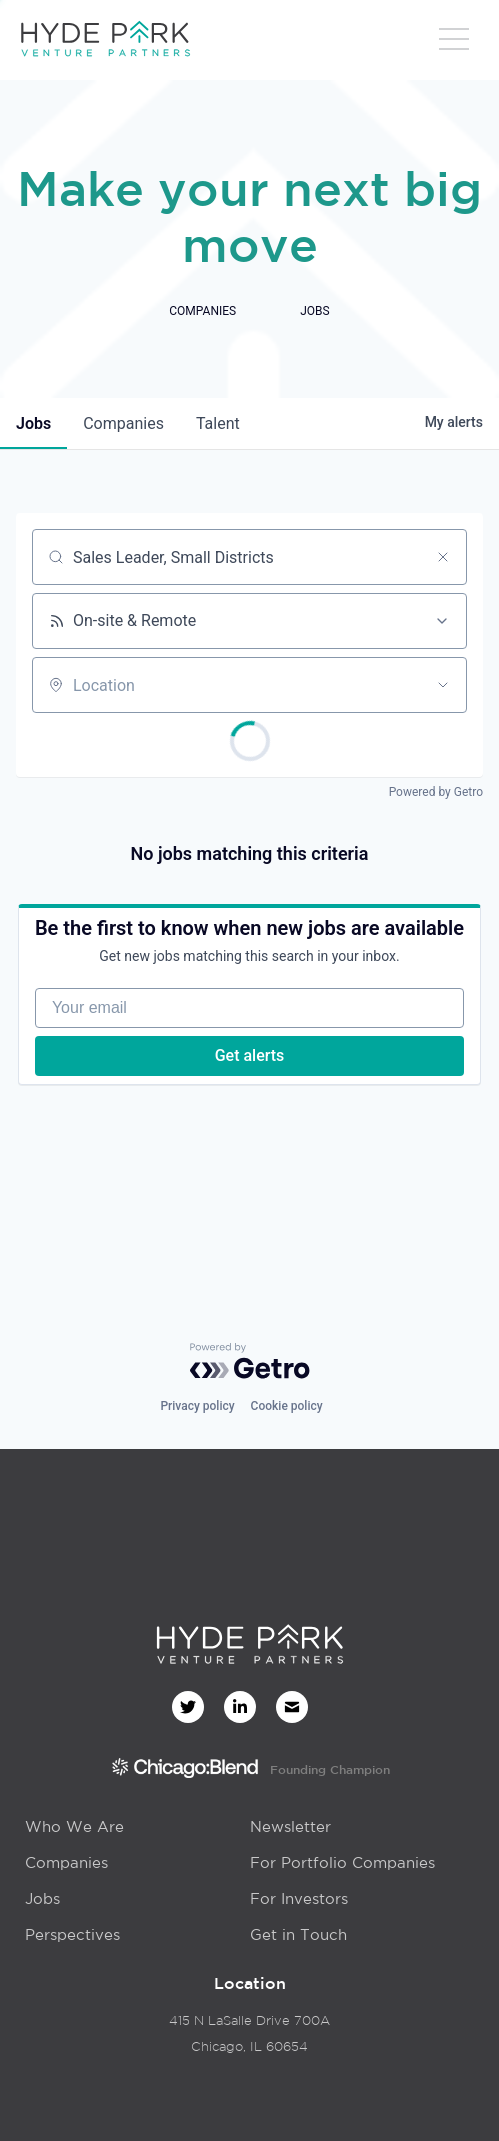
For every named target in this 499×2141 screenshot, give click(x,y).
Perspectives (72, 1934)
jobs (33, 423)
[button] (454, 45)
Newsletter (290, 1826)
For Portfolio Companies (342, 1862)
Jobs (42, 1898)
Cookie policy (287, 1406)
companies (123, 423)
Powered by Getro (436, 792)
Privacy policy (197, 1406)
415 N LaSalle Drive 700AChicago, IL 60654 (249, 2033)
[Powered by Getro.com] (250, 1361)
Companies (66, 1862)
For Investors (299, 1898)
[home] (105, 40)
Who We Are (74, 1826)
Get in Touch (298, 1934)
